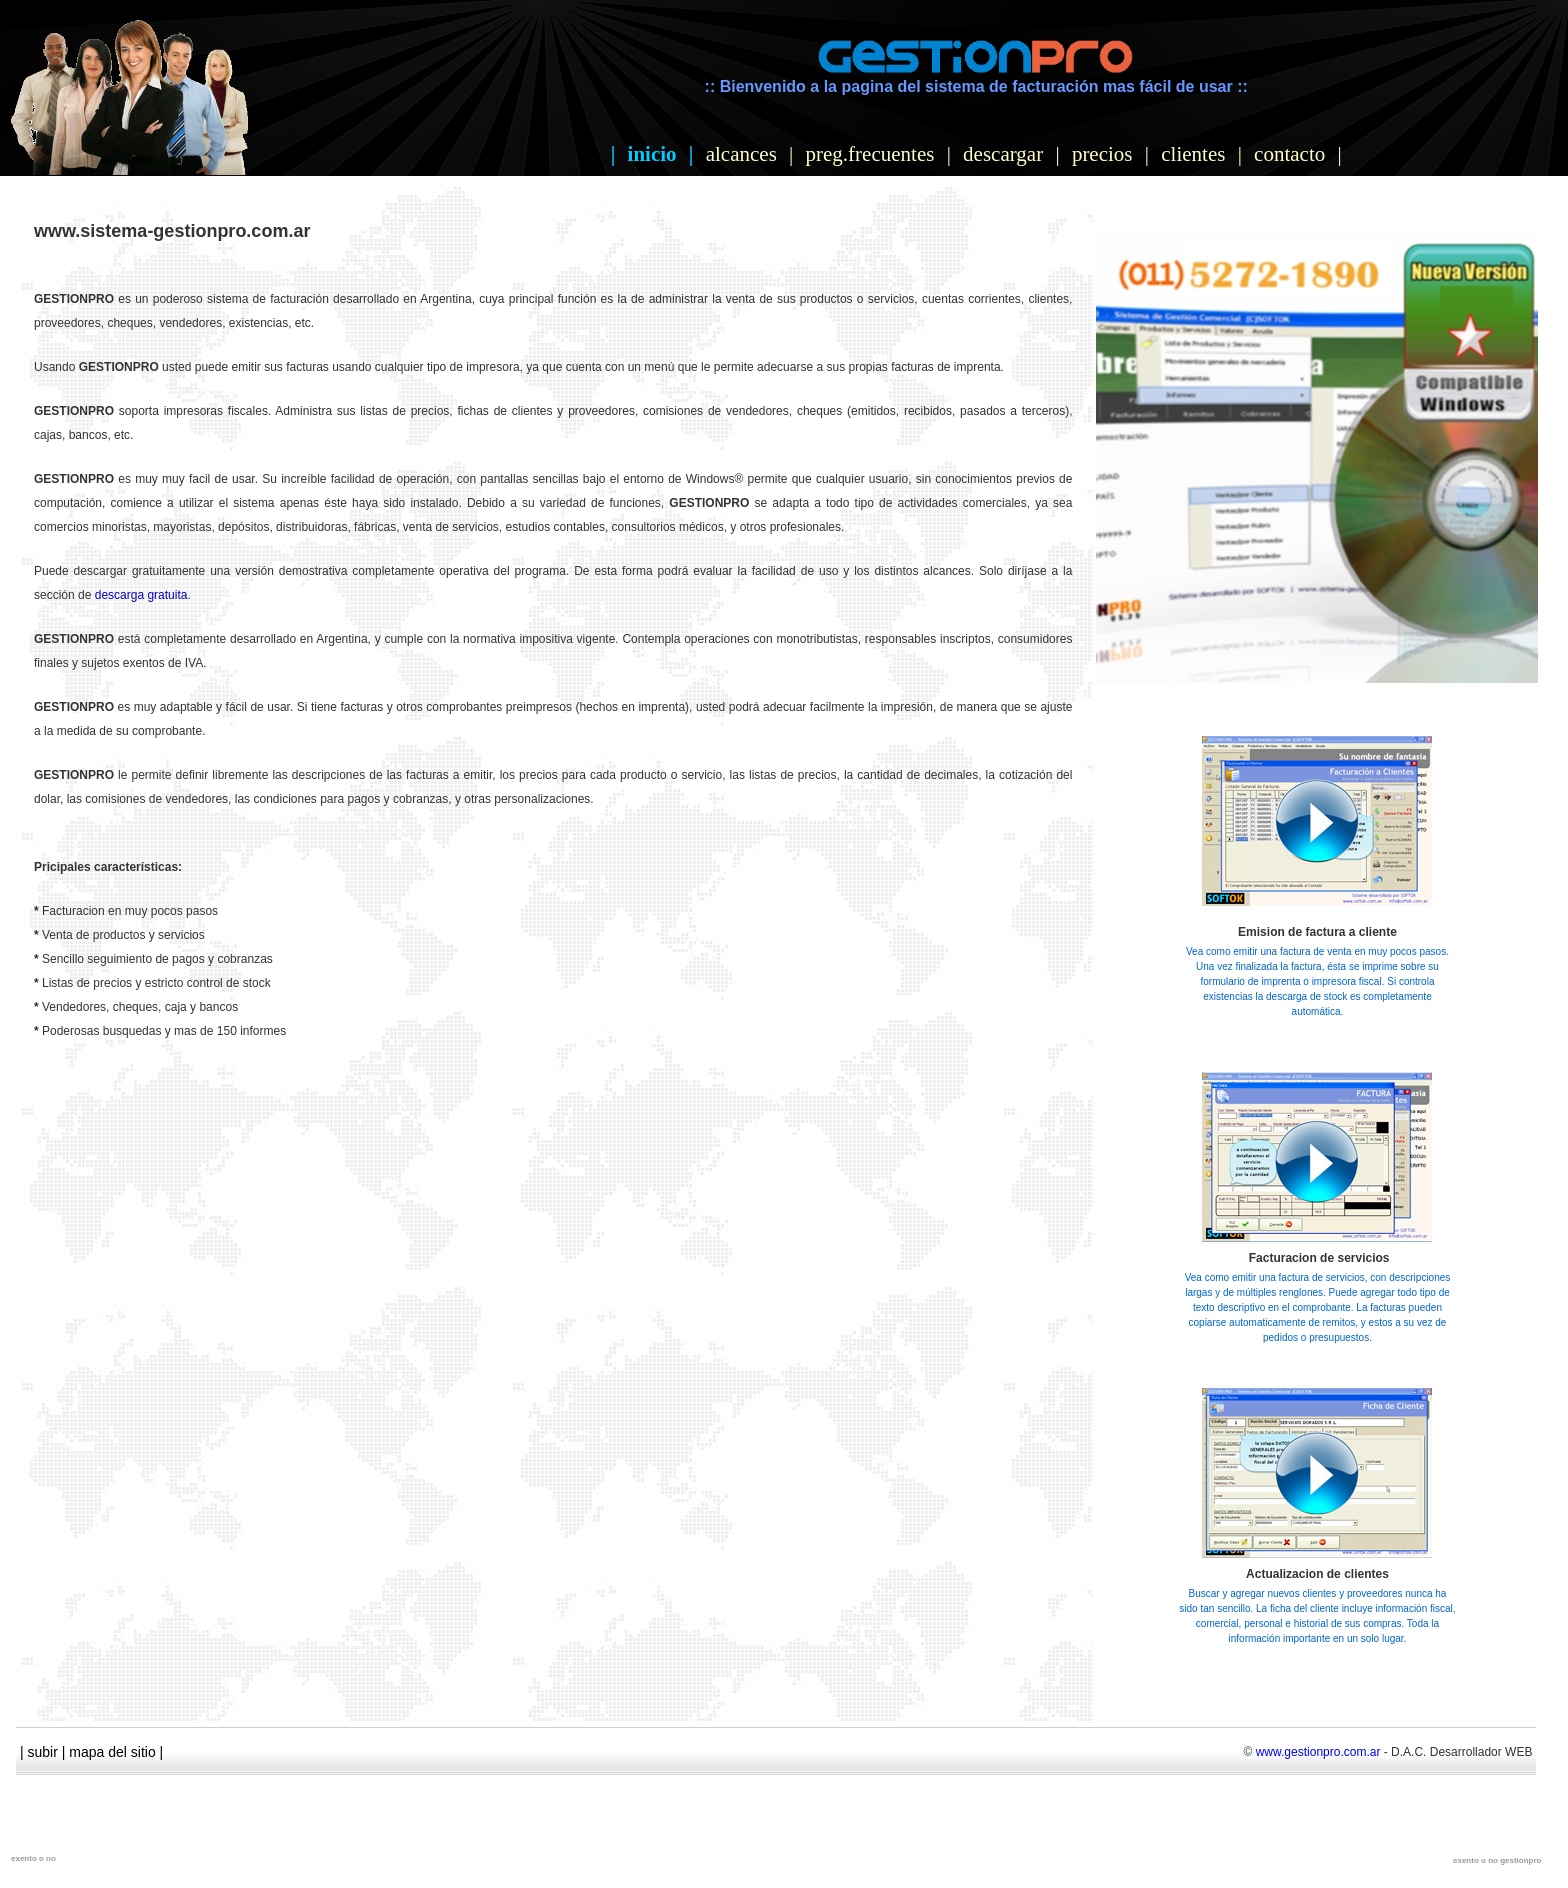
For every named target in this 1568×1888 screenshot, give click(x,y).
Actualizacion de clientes (1317, 1574)
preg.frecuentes (870, 154)
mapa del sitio (112, 1752)
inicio (652, 154)
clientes (1193, 154)
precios (1102, 154)
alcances (741, 154)
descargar (1003, 154)
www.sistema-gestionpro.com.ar (172, 231)
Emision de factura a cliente (1317, 932)
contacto (1289, 154)
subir (43, 1752)
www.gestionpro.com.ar (1318, 1752)
